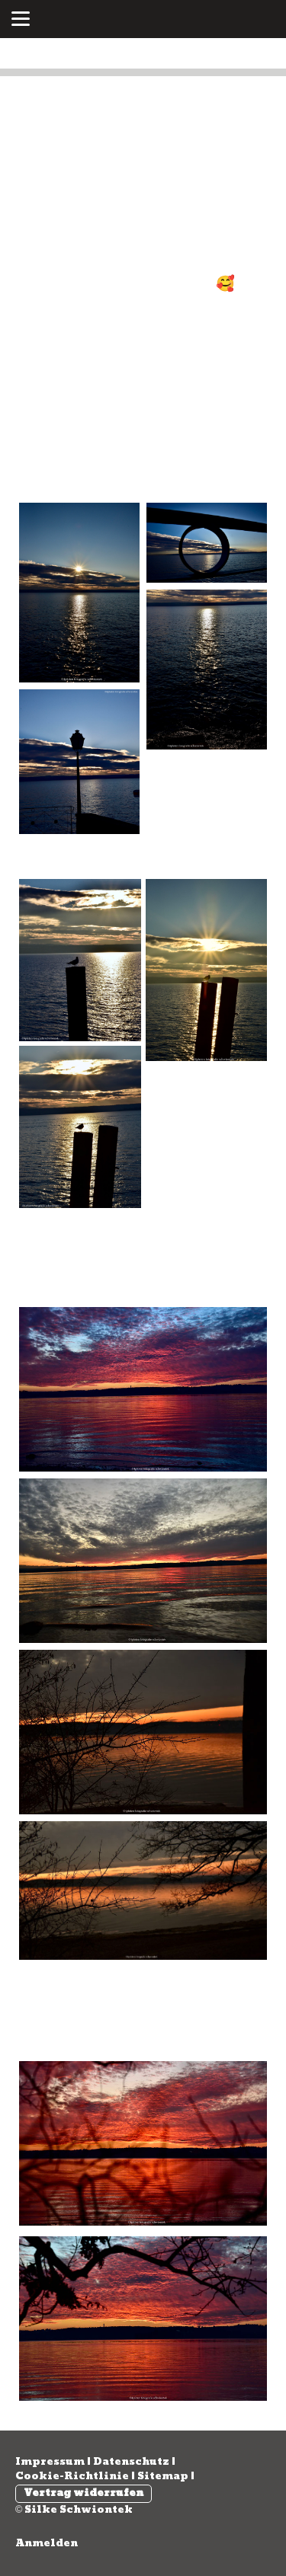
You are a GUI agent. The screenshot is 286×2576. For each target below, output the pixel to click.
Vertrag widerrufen (83, 2493)
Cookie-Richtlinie (72, 2476)
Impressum (50, 2462)
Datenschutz (131, 2462)
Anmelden (46, 2543)
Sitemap (162, 2476)
